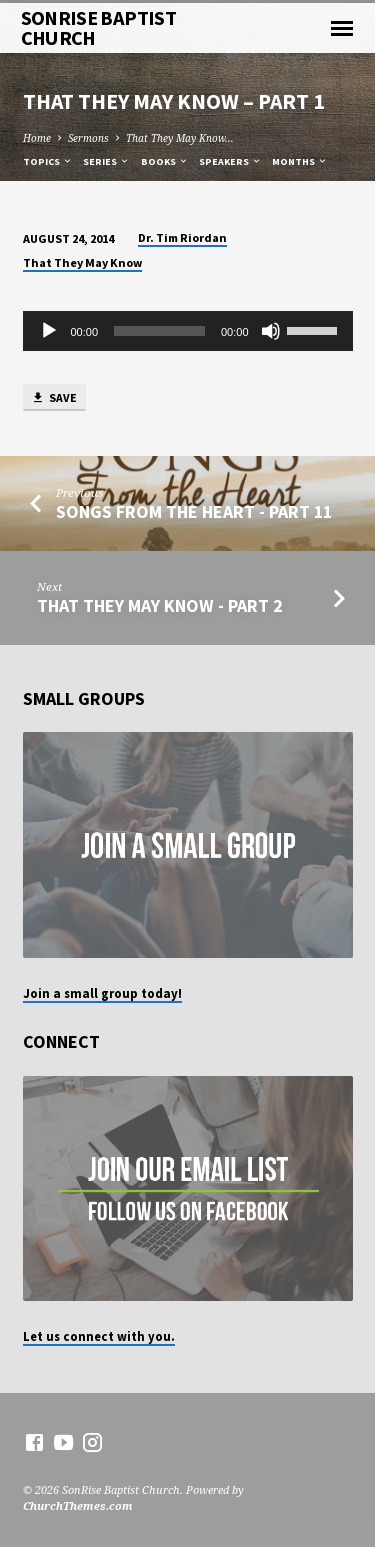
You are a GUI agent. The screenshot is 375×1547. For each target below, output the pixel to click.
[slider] (159, 331)
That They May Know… (180, 138)
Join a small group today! (102, 993)
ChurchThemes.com (78, 1505)
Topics (48, 161)
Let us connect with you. (99, 1336)
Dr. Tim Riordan (182, 237)
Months (300, 161)
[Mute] (271, 331)
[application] (188, 331)
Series (106, 161)
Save (54, 398)
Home (37, 138)
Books (165, 161)
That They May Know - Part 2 (159, 605)
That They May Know (82, 262)
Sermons (88, 138)
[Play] (49, 331)
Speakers (230, 161)
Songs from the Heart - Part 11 (194, 511)
